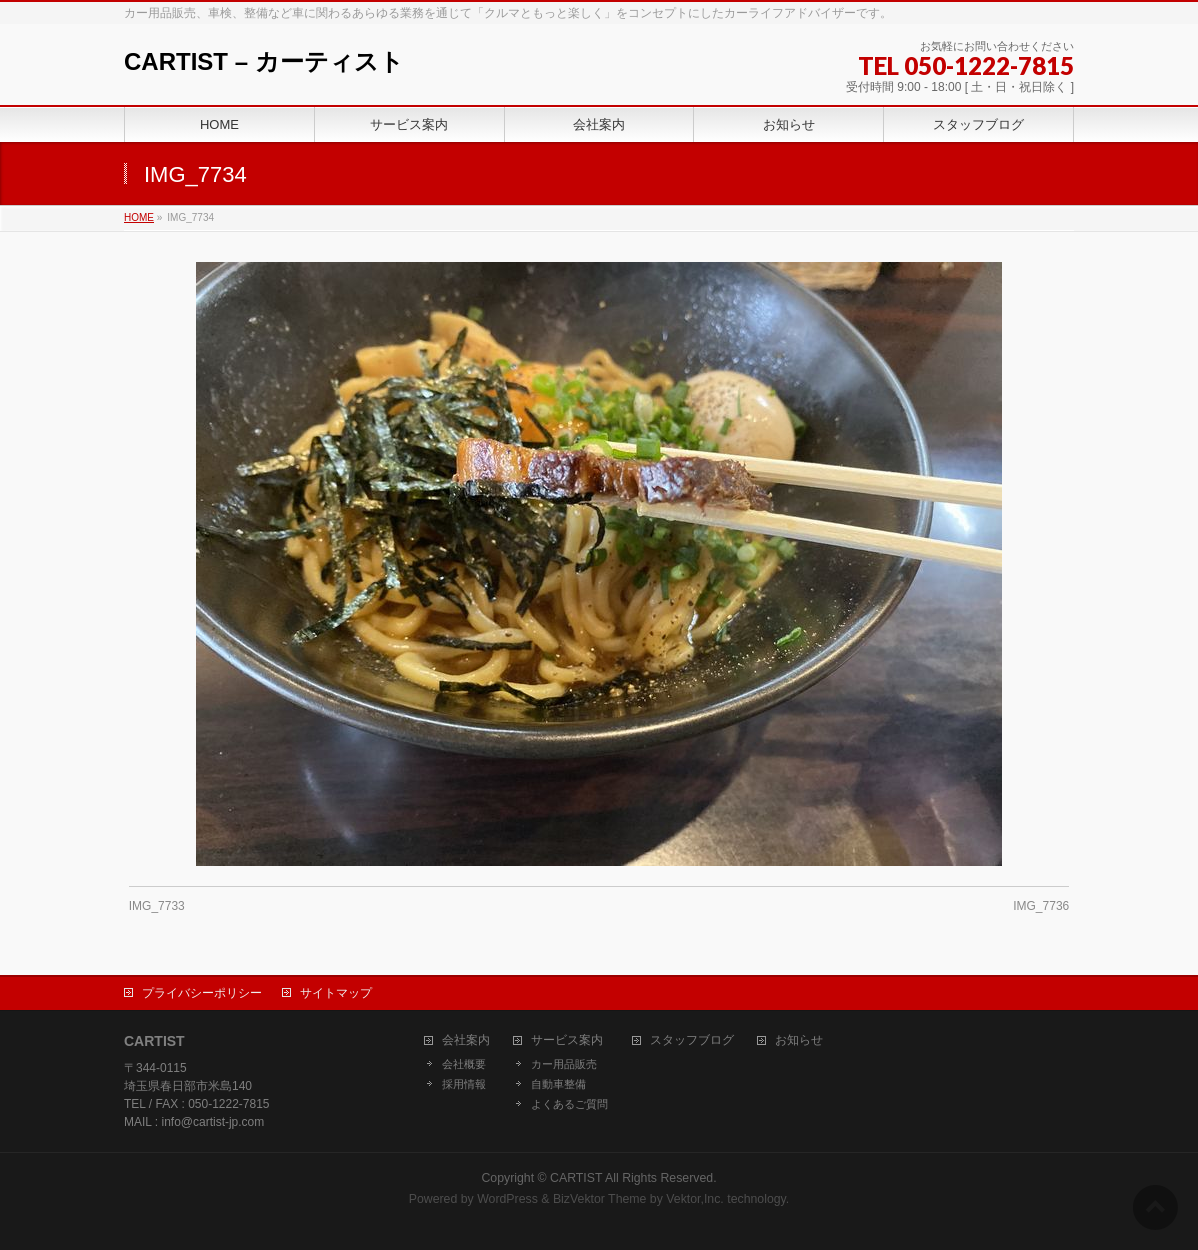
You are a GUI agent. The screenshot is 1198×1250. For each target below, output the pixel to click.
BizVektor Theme (600, 1199)
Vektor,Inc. (695, 1199)
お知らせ (799, 1040)
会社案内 (466, 1040)
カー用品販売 (564, 1064)
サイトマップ (336, 993)
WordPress (507, 1199)
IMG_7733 (157, 906)
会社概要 (464, 1064)
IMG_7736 (1041, 906)
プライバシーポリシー (202, 993)
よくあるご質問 (569, 1104)
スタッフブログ (692, 1040)
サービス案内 (567, 1040)
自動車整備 (558, 1084)
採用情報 (464, 1084)
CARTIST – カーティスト (264, 61)
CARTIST (576, 1178)
